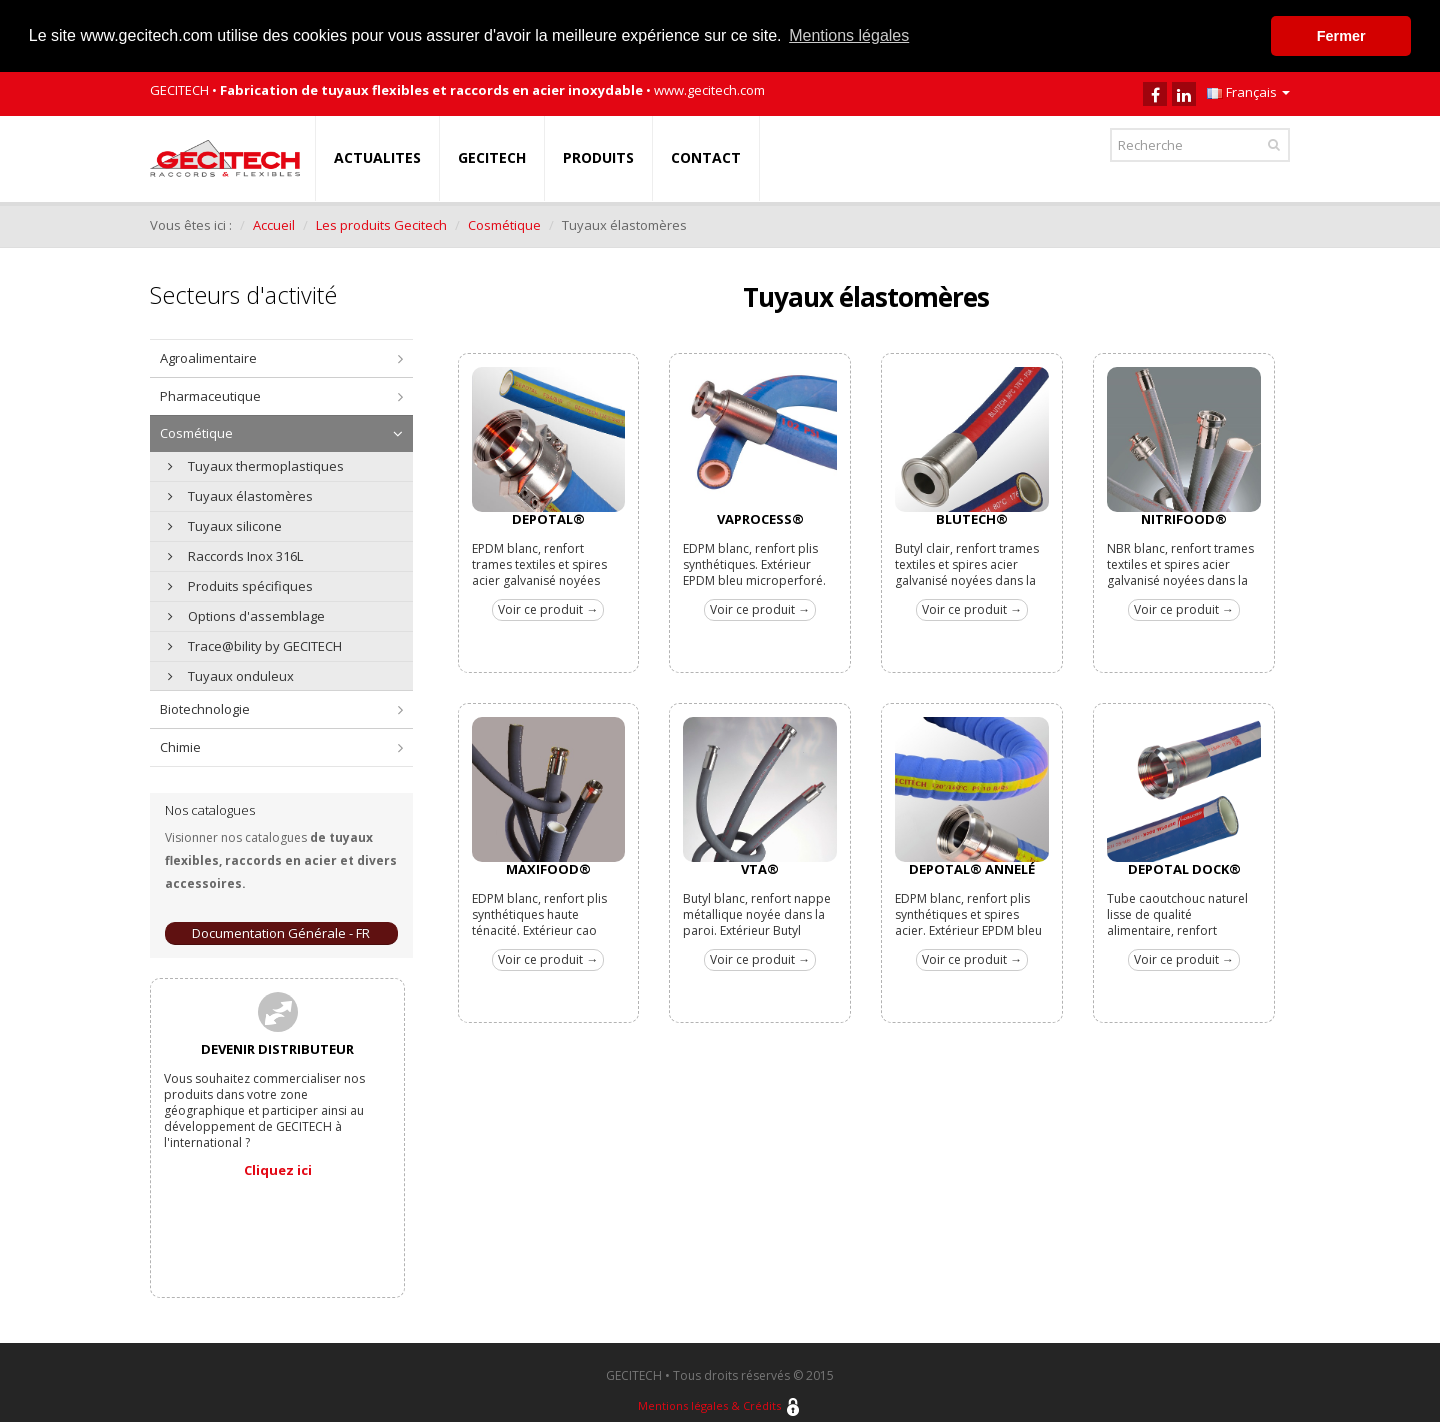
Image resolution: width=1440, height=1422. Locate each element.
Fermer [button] (1341, 36)
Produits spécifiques (240, 585)
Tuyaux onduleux (231, 675)
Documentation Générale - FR (281, 932)
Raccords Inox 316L (235, 555)
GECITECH (492, 156)
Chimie (180, 746)
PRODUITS (598, 156)
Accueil (274, 224)
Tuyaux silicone (225, 525)
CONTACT (706, 156)
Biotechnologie (205, 708)
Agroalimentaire (208, 357)
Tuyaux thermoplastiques (256, 465)
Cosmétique (504, 224)
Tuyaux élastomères (240, 495)
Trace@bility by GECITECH (255, 645)
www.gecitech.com (709, 89)
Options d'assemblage (246, 615)
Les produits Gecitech (381, 224)
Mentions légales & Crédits (709, 1405)
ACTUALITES (377, 156)
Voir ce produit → (548, 608)
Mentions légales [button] (849, 35)
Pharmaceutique (210, 395)
